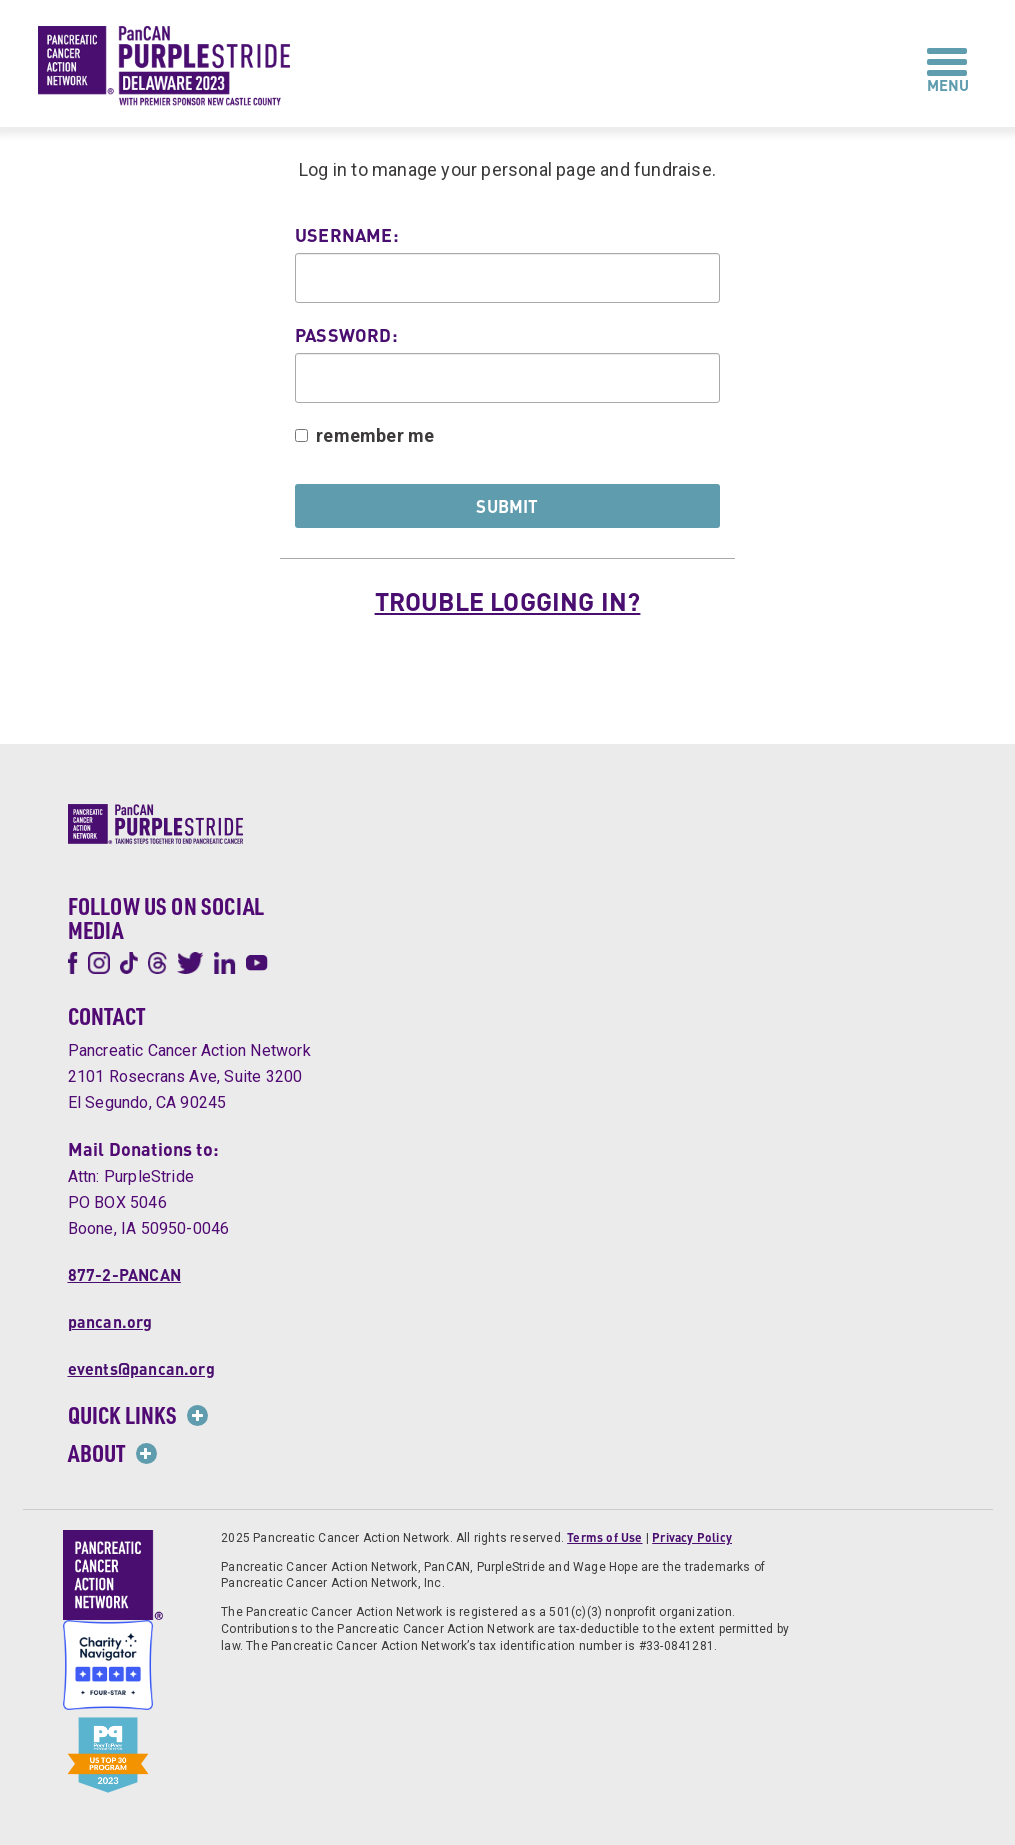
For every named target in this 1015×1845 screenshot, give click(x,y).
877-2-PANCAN (124, 1274)
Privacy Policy (692, 1537)
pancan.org (110, 1321)
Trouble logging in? (508, 601)
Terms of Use (604, 1537)
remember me (374, 435)
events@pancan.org (141, 1368)
